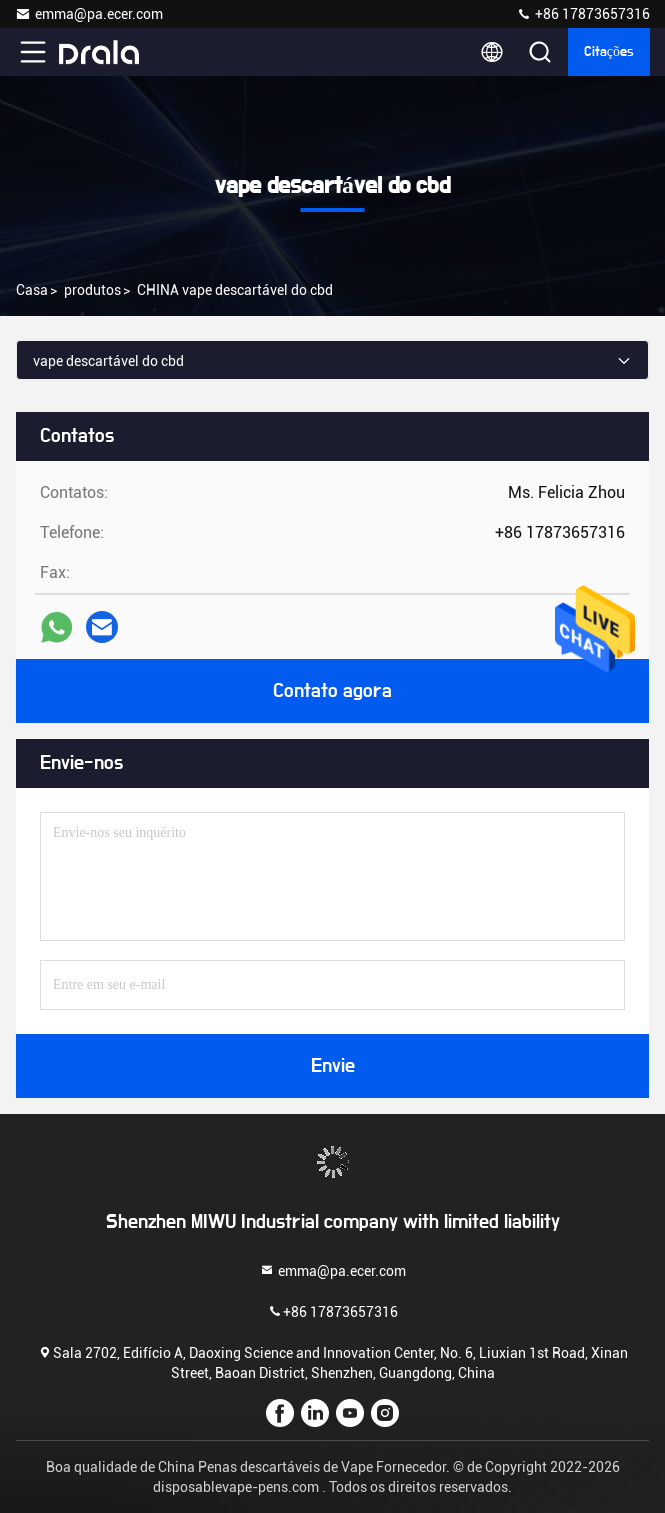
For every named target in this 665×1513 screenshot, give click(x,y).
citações (609, 52)
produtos (92, 290)
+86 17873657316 (583, 14)
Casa (32, 290)
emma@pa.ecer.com (89, 14)
